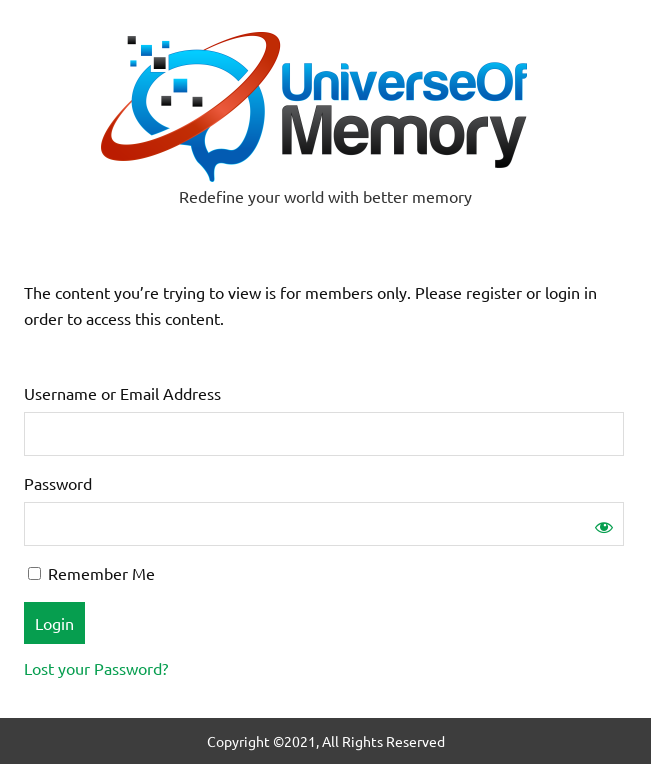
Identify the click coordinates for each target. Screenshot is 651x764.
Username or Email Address (122, 393)
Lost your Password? (96, 668)
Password (58, 483)
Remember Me (91, 573)
